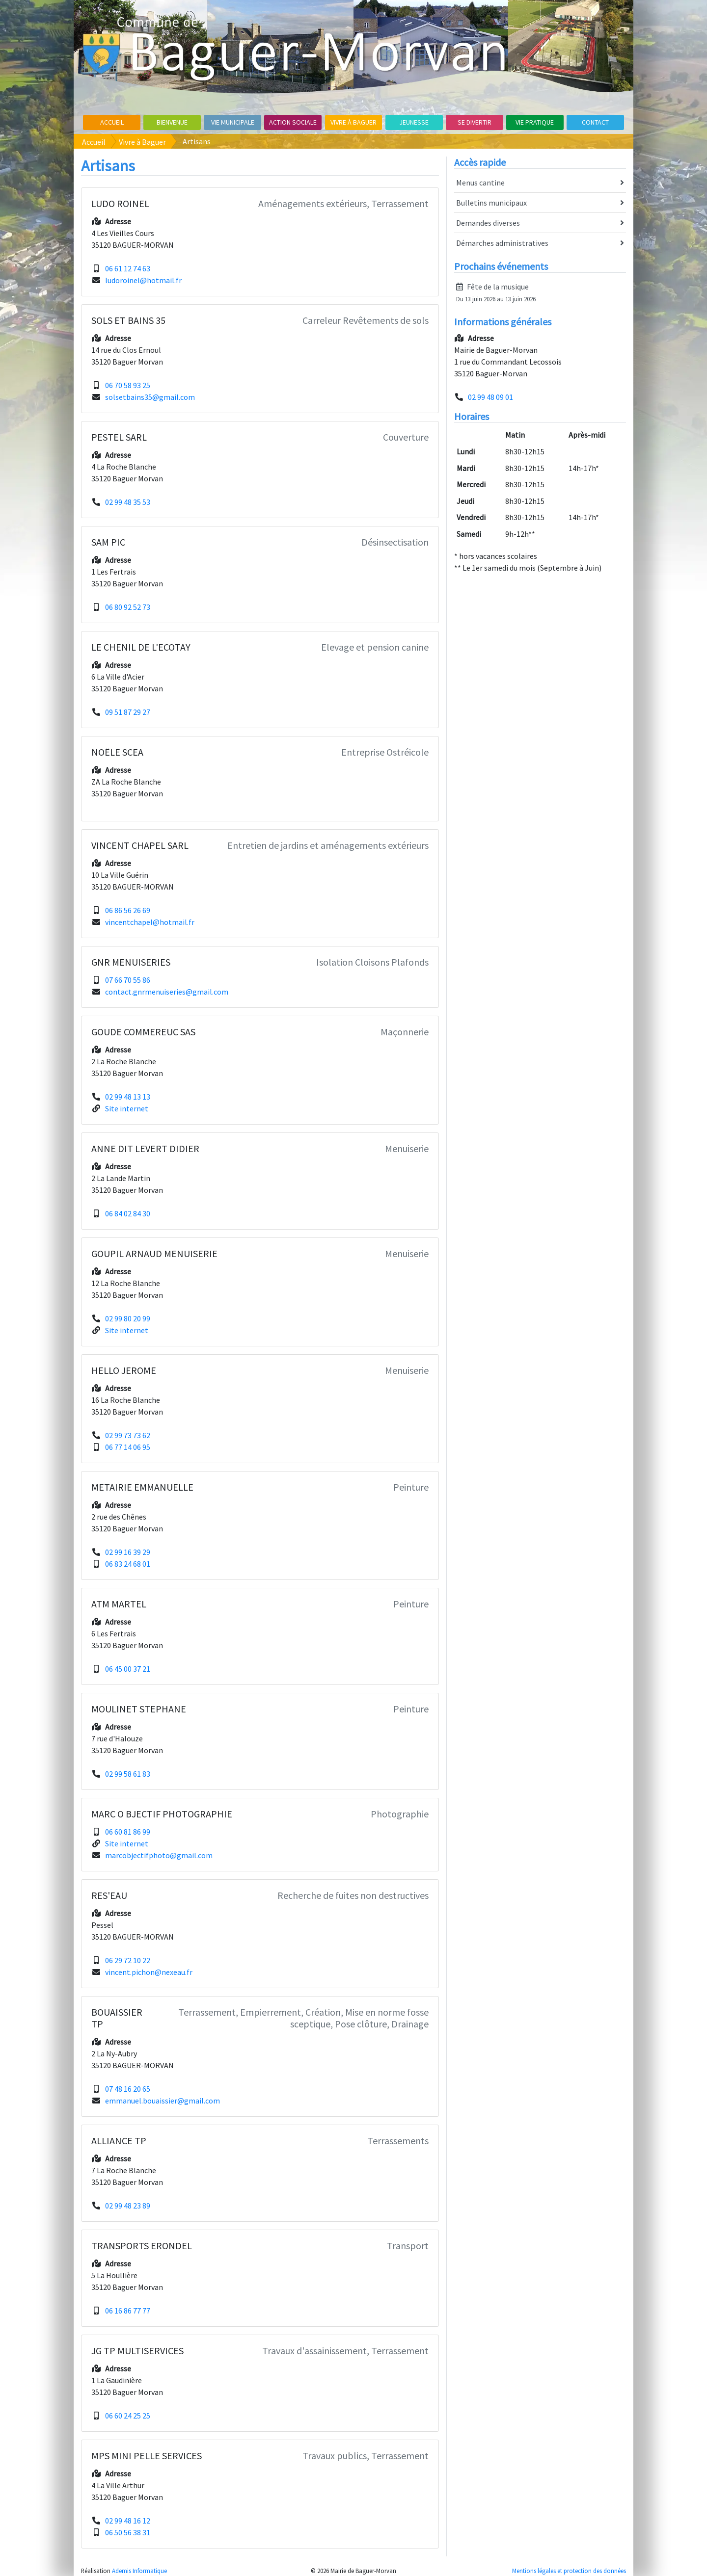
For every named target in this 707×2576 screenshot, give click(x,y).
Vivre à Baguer (353, 122)
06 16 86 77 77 (127, 2310)
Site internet (126, 1108)
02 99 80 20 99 (127, 1318)
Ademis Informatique (139, 2571)
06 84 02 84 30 (127, 1213)
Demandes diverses (540, 223)
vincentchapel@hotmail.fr (149, 922)
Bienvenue (172, 122)
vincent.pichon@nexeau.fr (148, 1972)
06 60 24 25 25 (127, 2415)
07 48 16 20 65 (127, 2089)
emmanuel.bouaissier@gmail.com (162, 2100)
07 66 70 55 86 (127, 980)
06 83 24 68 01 (127, 1564)
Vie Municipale (232, 122)
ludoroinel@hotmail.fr (143, 280)
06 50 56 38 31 (127, 2532)
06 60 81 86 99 (127, 1832)
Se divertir (474, 122)
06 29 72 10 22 (127, 1960)
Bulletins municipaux (540, 203)
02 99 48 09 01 (490, 397)
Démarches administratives (540, 243)
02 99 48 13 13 (127, 1097)
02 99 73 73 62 (127, 1435)
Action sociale (293, 122)
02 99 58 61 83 (127, 1774)
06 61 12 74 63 (127, 268)
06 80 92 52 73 (127, 607)
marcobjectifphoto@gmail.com (159, 1855)
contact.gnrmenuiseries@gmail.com (166, 992)
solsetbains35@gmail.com (150, 397)
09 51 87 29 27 (127, 712)
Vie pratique (535, 122)
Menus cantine (540, 183)
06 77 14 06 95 (127, 1447)
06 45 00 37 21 (127, 1669)
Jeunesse (414, 122)
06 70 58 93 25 (127, 385)
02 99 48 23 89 (127, 2205)
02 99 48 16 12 (127, 2520)
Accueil (112, 122)
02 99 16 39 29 (127, 1552)
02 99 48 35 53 (127, 502)
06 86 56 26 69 (127, 910)
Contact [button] (595, 122)
